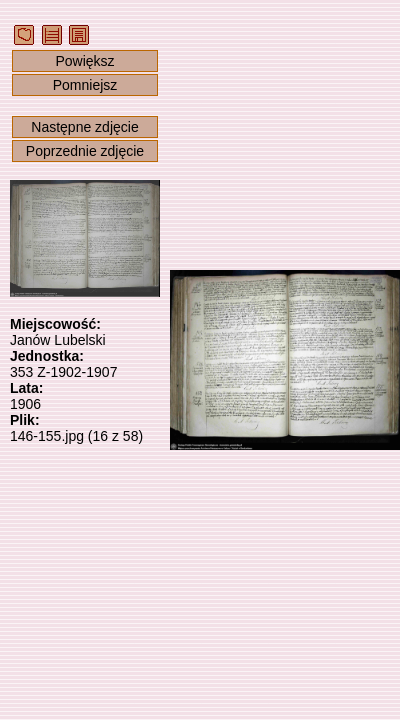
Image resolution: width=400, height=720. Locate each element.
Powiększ (84, 61)
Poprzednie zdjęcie (85, 151)
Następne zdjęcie (84, 127)
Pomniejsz (85, 85)
